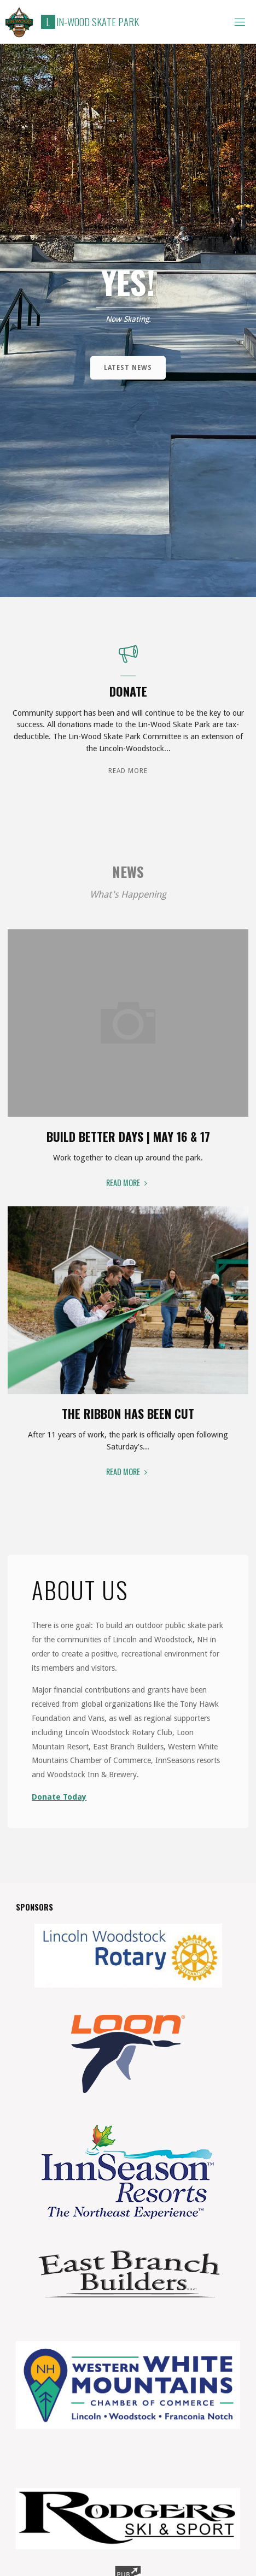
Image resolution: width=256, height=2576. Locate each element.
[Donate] (128, 659)
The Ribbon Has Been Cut (128, 1413)
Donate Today (59, 1797)
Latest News (128, 368)
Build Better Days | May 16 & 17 (128, 1136)
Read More (128, 770)
